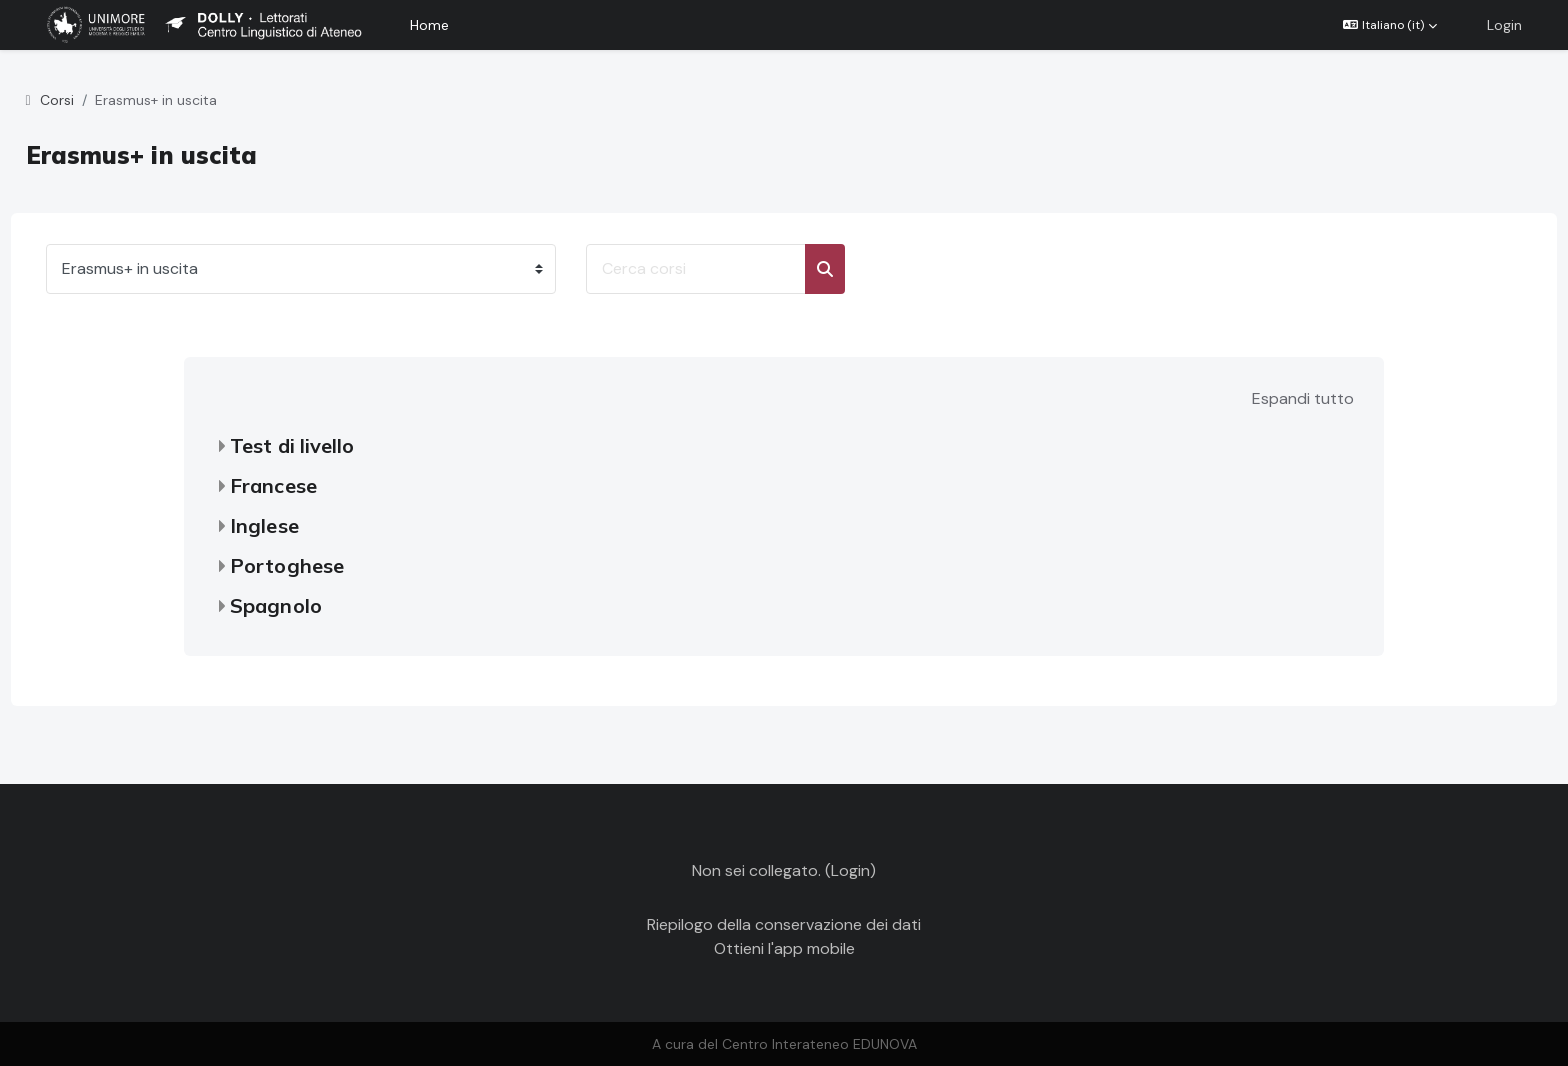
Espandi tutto (1303, 398)
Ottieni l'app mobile (784, 948)
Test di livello (292, 445)
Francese (273, 485)
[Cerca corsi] (733, 269)
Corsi (94, 100)
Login (1504, 25)
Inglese (264, 525)
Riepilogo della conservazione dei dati (784, 924)
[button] (1390, 25)
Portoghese (287, 565)
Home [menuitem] (429, 25)
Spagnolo (276, 605)
